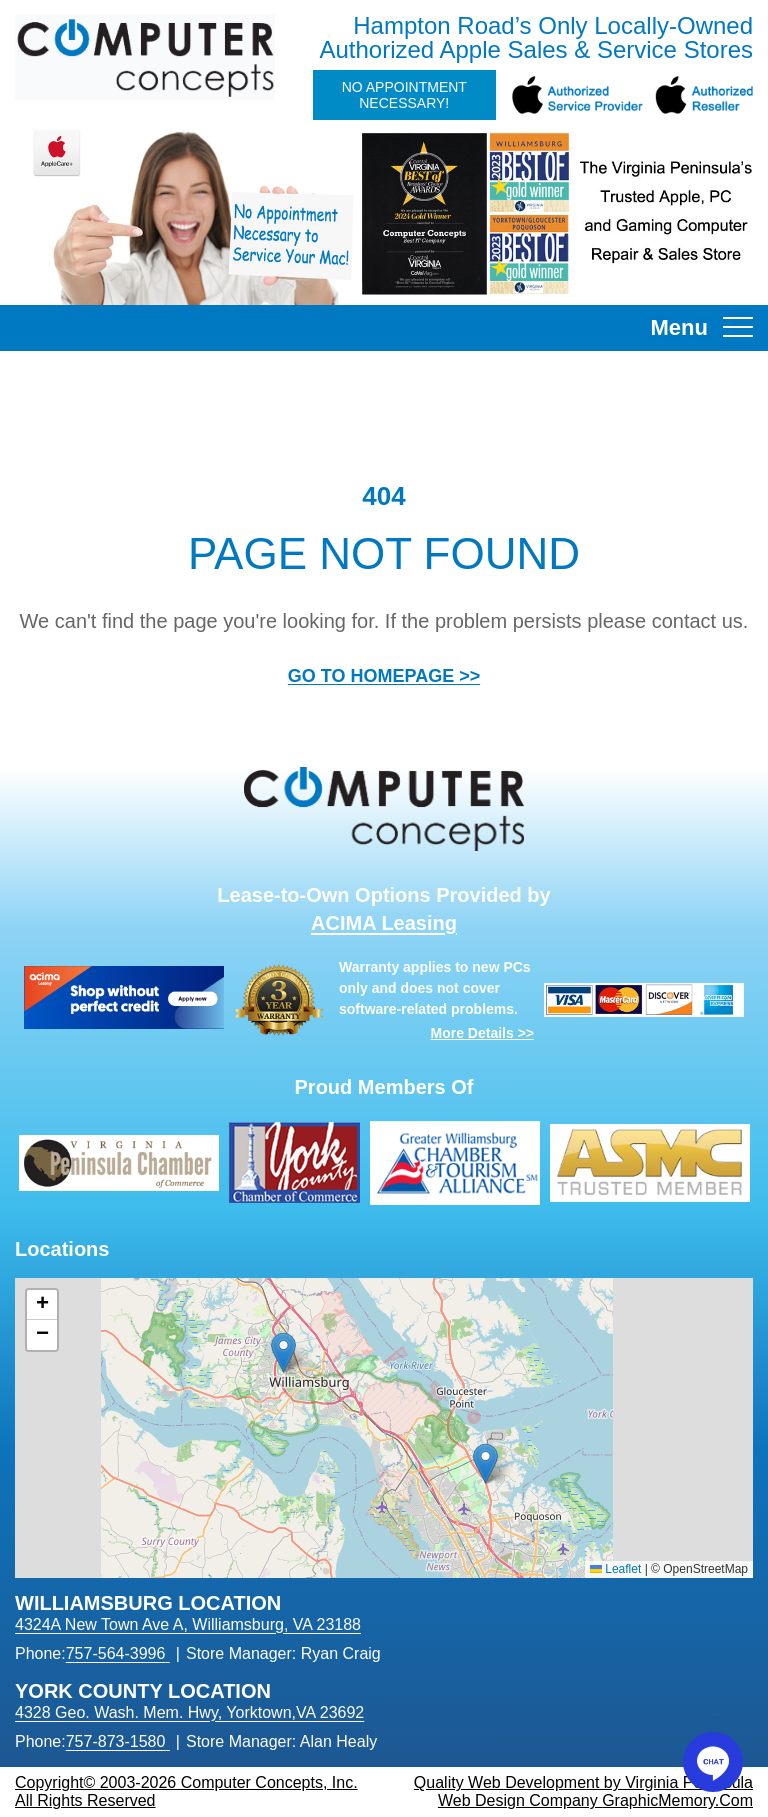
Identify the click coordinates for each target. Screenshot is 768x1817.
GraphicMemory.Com (677, 1800)
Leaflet (615, 1569)
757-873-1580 (116, 1741)
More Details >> (483, 1033)
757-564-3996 (116, 1653)
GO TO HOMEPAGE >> (384, 676)
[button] (283, 1352)
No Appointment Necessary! (404, 95)
